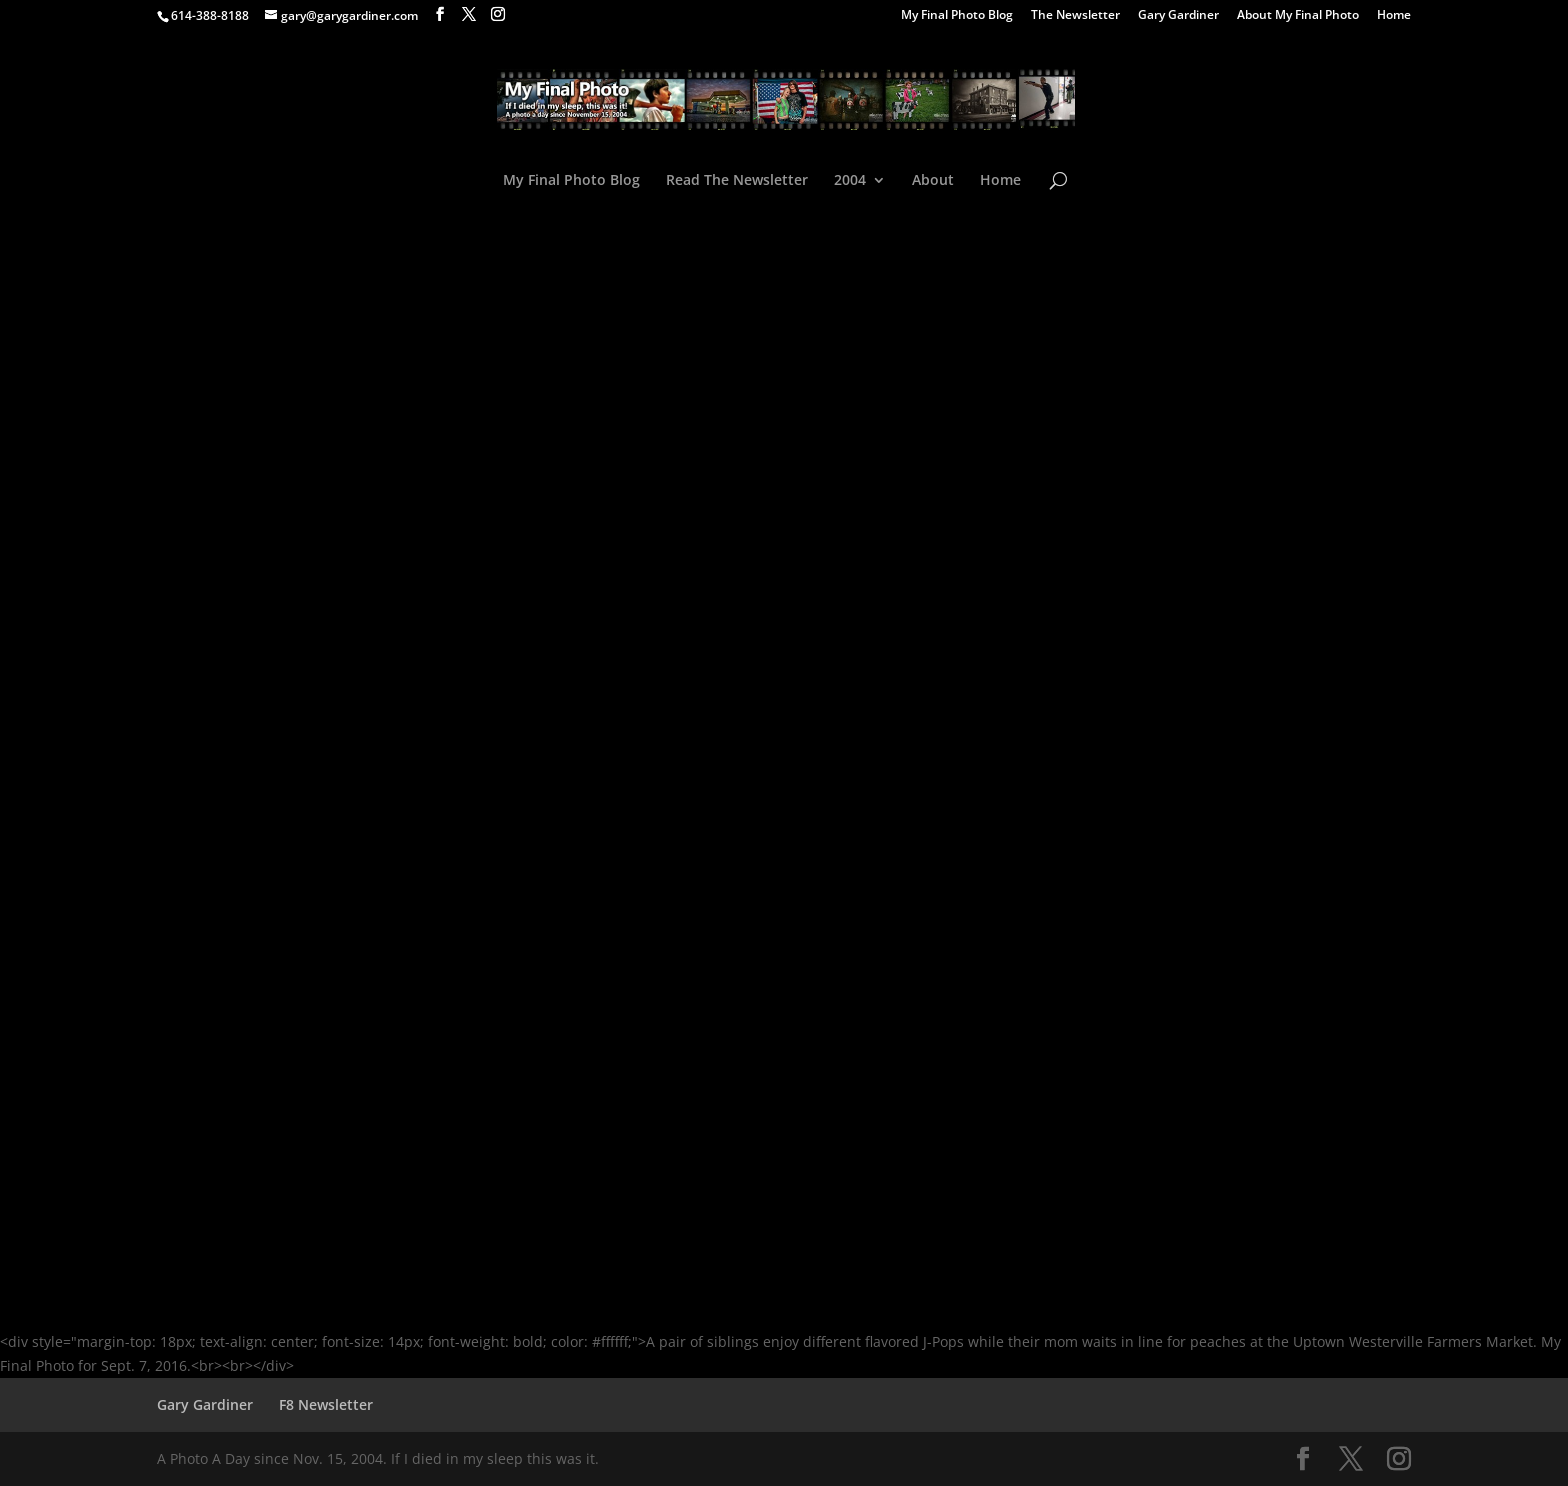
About (933, 181)
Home (1394, 16)
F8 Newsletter (326, 1404)
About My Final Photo (1298, 16)
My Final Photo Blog (957, 16)
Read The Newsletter (737, 181)
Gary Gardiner (1178, 16)
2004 (850, 181)
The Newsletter (1075, 16)
